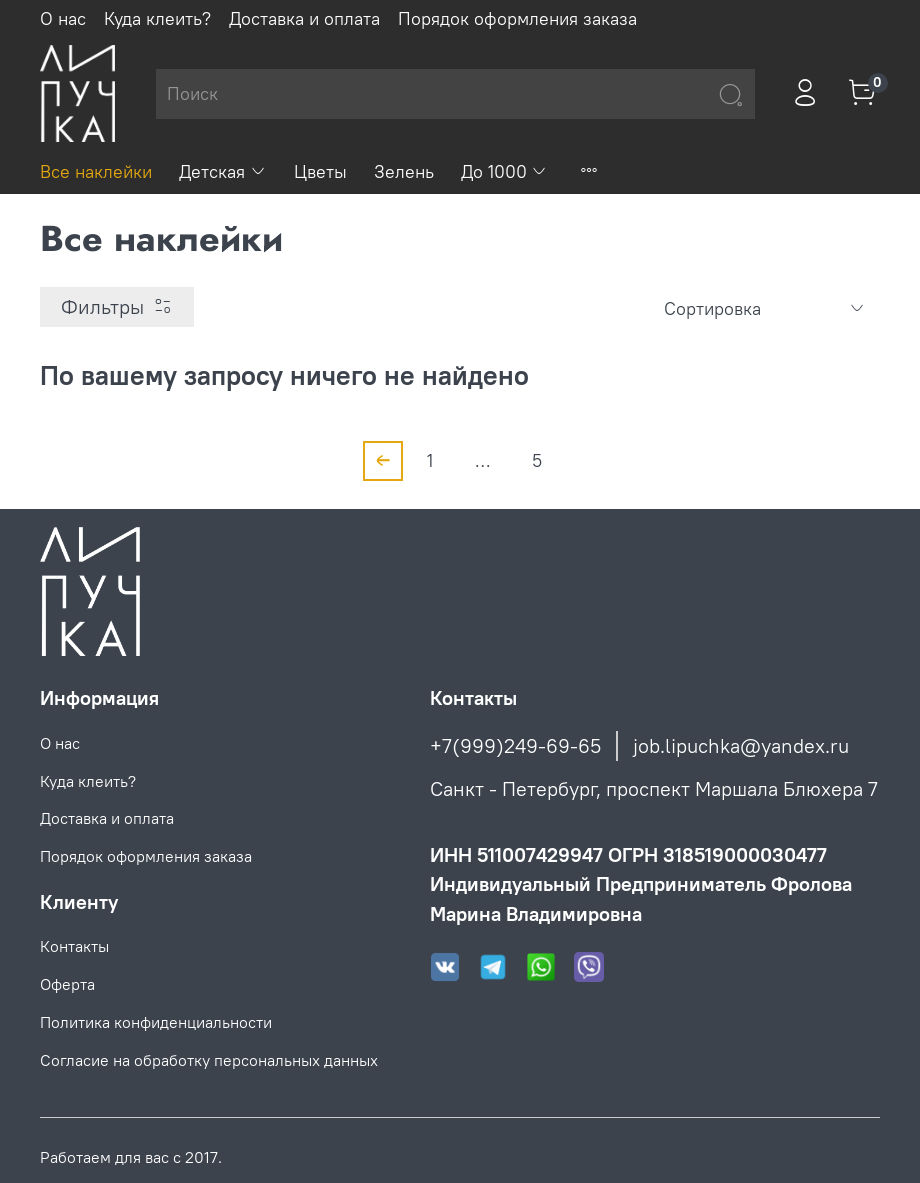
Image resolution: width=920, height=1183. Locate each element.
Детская (223, 171)
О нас (63, 18)
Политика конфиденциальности (156, 1022)
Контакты (74, 946)
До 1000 (505, 171)
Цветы (320, 171)
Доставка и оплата (304, 18)
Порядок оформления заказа (517, 18)
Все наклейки (96, 171)
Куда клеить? (157, 18)
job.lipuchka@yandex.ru (741, 745)
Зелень (404, 171)
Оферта (67, 984)
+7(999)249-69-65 (515, 745)
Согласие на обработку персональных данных (209, 1060)
